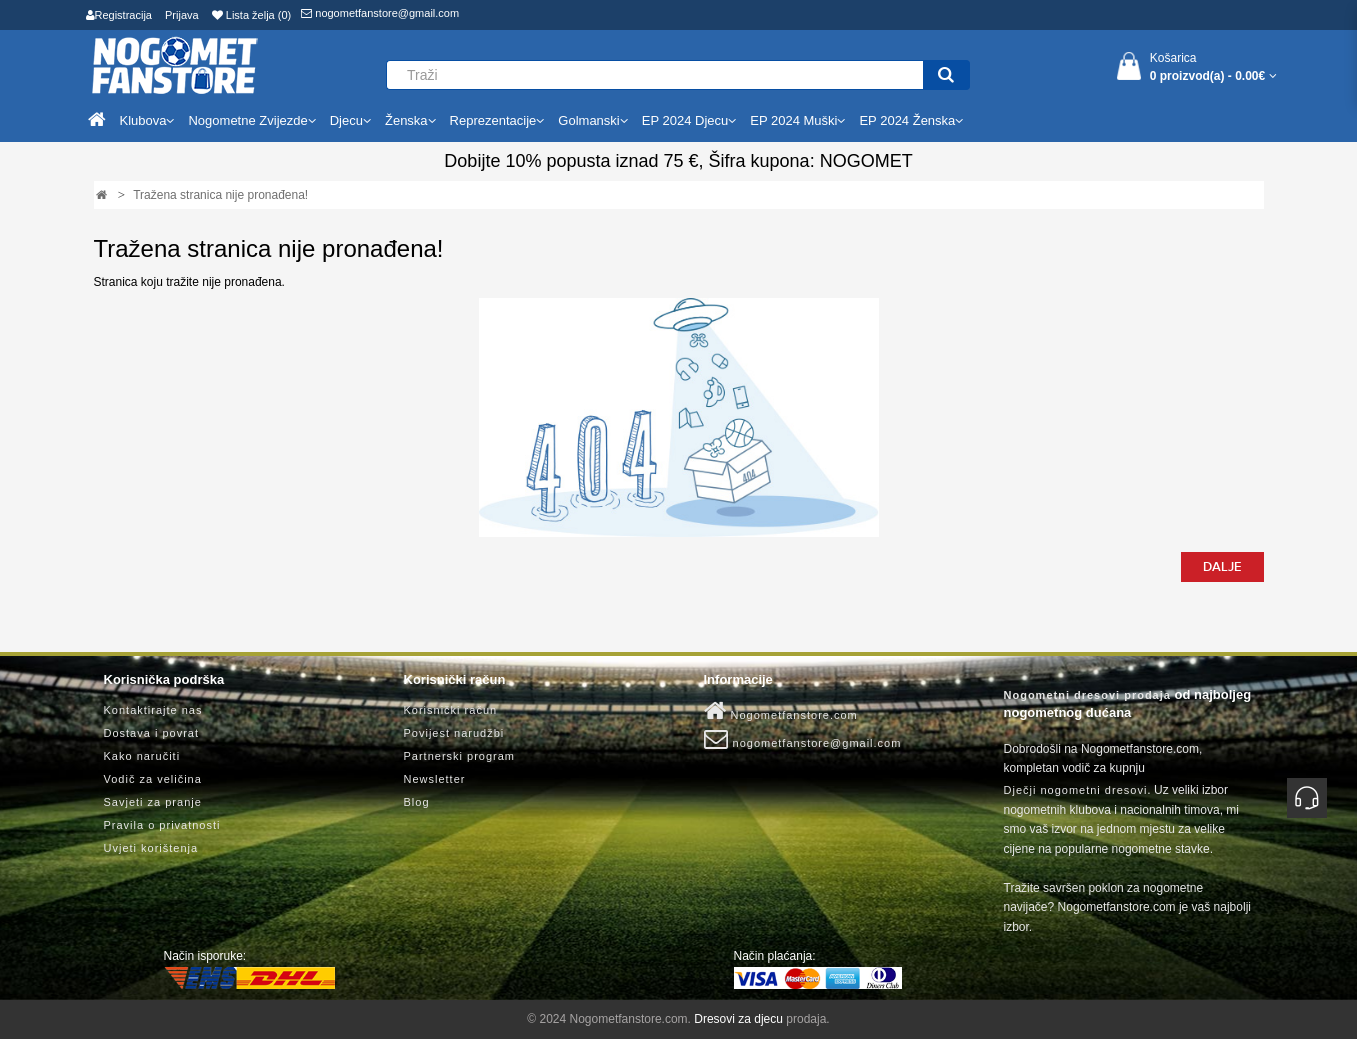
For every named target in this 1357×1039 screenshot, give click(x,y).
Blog (417, 802)
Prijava (182, 15)
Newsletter (435, 779)
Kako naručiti (142, 756)
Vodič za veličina (153, 779)
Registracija (119, 15)
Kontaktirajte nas (153, 710)
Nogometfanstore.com (781, 711)
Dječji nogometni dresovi (1076, 790)
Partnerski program (460, 756)
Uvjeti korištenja (151, 848)
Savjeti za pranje (153, 802)
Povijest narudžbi (454, 733)
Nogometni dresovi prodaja (1087, 695)
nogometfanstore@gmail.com (380, 13)
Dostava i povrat (151, 733)
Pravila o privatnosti (162, 825)
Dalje (1222, 567)
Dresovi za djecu (738, 1019)
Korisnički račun (451, 710)
